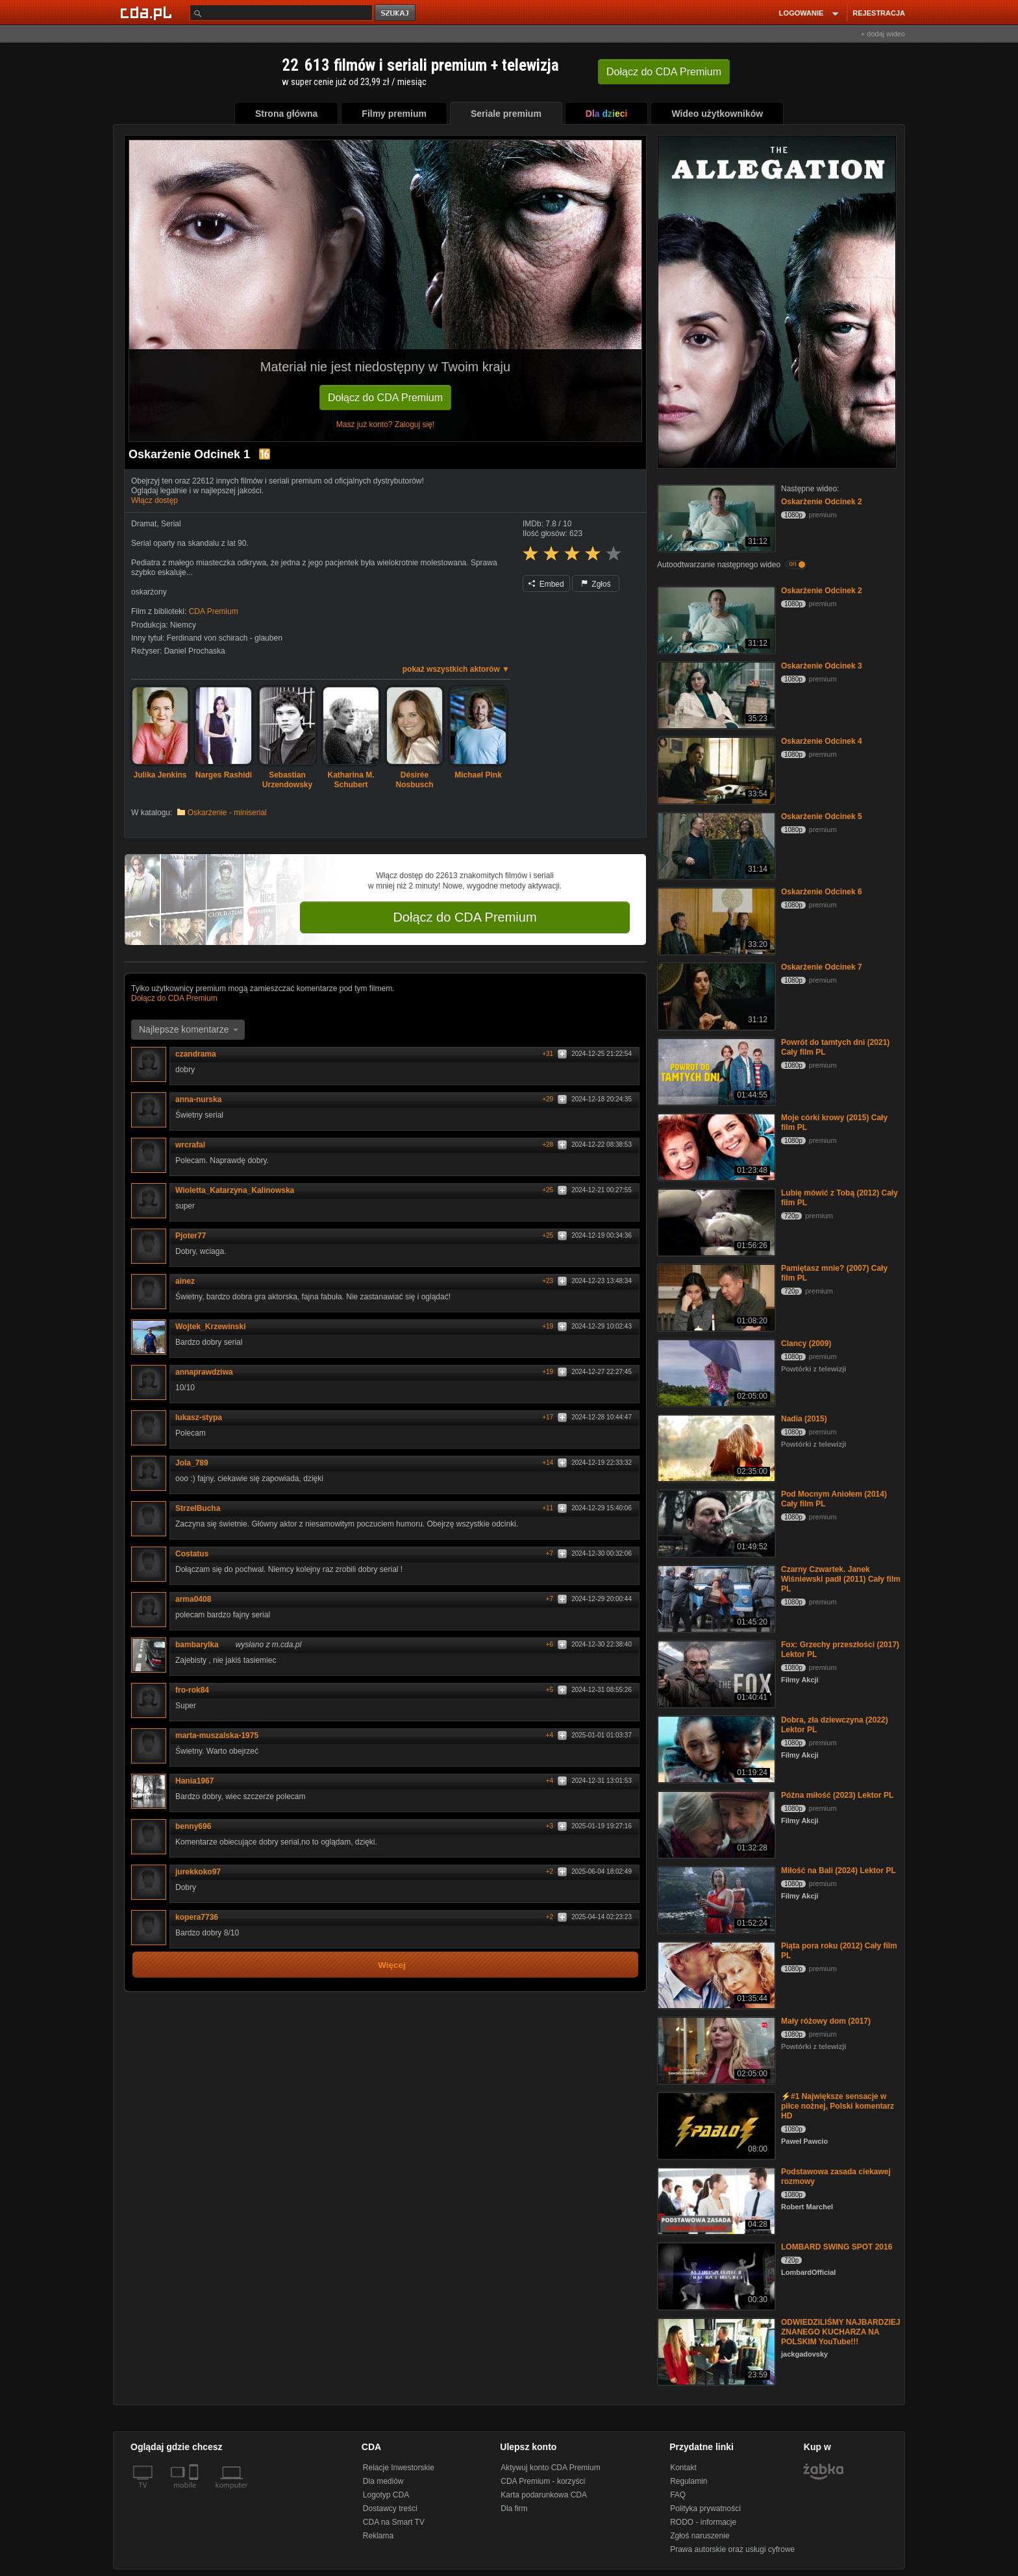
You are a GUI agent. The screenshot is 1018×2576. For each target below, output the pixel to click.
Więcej (392, 1965)
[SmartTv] (195, 2492)
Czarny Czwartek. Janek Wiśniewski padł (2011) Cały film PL (840, 1579)
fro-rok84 (192, 1690)
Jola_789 (196, 1462)
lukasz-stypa (203, 1417)
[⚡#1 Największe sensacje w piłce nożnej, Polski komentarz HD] (715, 2124)
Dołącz (663, 71)
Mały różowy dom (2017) (826, 2021)
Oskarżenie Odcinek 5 (821, 816)
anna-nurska (198, 1099)
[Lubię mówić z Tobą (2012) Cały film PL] (715, 1221)
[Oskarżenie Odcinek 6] (715, 920)
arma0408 (193, 1599)
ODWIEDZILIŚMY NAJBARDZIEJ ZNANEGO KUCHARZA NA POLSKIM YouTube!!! (840, 2332)
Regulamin (688, 2481)
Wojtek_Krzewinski (215, 1326)
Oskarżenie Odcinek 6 (821, 891)
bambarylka (201, 1644)
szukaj (396, 13)
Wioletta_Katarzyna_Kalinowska (239, 1190)
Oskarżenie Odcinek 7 (821, 967)
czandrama (200, 1054)
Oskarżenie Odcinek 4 (821, 741)
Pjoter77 (195, 1235)
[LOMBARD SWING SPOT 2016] (715, 2275)
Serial (171, 523)
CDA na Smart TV (394, 2522)
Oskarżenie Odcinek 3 (821, 665)
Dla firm (514, 2508)
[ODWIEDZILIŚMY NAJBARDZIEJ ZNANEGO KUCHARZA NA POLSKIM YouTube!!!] (715, 2350)
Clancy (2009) (806, 1343)
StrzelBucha (202, 1508)
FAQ (678, 2494)
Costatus (196, 1553)
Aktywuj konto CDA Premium (550, 2467)
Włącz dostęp (154, 500)
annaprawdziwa (208, 1372)
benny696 (197, 1826)
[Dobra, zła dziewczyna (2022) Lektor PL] (715, 1748)
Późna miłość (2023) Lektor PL (837, 1795)
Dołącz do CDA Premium (385, 397)
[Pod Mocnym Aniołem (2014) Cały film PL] (715, 1522)
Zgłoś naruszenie (699, 2535)
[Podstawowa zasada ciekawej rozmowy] (715, 2200)
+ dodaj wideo (883, 34)
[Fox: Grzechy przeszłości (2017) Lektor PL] (715, 1673)
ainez (189, 1281)
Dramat (143, 523)
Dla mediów (383, 2481)
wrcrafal (194, 1144)
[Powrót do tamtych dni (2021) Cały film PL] (715, 1070)
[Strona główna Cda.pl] (148, 12)
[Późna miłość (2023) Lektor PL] (715, 1823)
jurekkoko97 (202, 1871)
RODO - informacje (703, 2522)
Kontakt (683, 2467)
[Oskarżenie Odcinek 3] (715, 694)
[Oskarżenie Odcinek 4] (715, 769)
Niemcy (183, 625)
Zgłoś (596, 584)
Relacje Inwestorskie (398, 2467)
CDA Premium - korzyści (543, 2481)
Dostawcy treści (390, 2508)
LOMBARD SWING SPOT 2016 (836, 2246)
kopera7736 (201, 1917)
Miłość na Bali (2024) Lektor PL (838, 1870)
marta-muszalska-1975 (221, 1735)
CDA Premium (213, 611)
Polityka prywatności (705, 2508)
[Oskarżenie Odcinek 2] (715, 517)
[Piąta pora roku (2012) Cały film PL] (715, 1974)
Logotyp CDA (386, 2494)
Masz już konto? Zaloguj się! (385, 424)
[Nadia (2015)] (715, 1447)
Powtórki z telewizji (813, 1369)
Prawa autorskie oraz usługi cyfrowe (732, 2549)
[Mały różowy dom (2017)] (715, 2049)
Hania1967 (194, 1780)
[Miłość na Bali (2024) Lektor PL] (715, 1899)
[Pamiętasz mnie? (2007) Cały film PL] (715, 1296)
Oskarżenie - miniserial (227, 812)
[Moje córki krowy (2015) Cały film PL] (715, 1146)
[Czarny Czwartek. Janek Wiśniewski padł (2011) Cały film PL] (715, 1597)
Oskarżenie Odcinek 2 (821, 501)
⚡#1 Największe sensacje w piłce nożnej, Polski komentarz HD (837, 2106)
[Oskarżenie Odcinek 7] (715, 995)
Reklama (378, 2535)
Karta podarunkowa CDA (544, 2494)
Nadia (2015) (804, 1418)
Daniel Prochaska (194, 651)
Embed (546, 584)
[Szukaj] (281, 13)
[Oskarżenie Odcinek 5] (715, 844)
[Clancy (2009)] (715, 1372)
